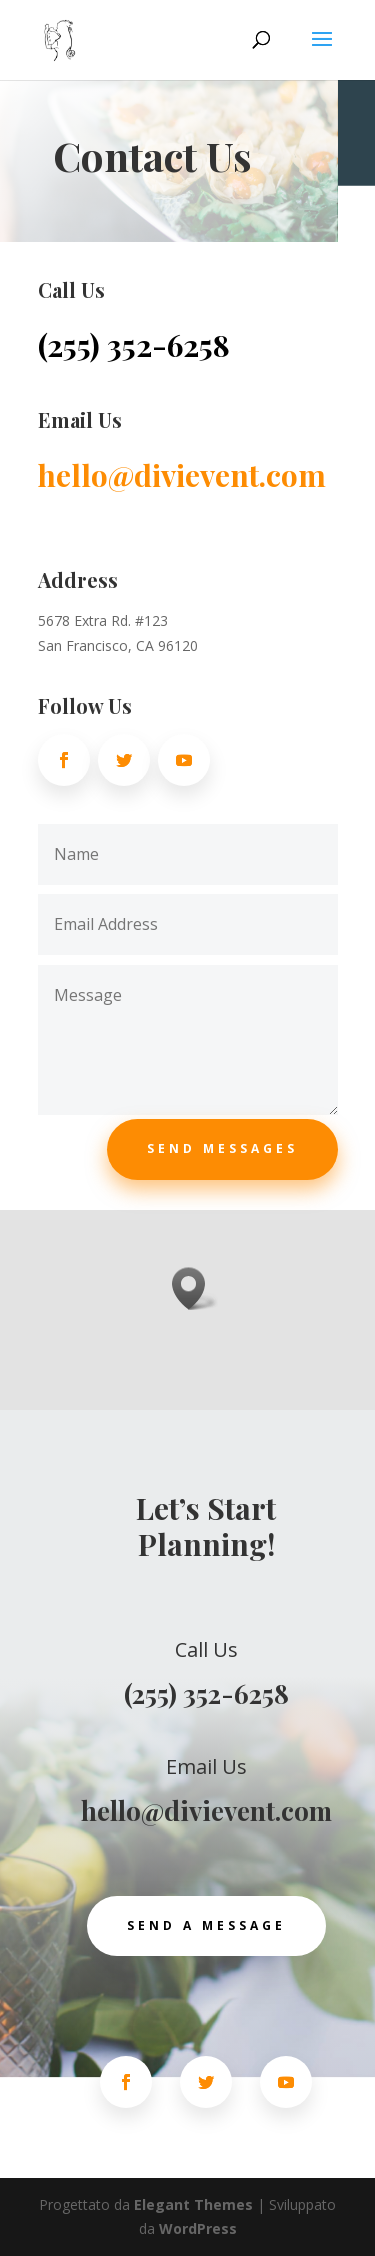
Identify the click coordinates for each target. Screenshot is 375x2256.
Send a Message (206, 1925)
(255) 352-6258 (134, 345)
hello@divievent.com (182, 475)
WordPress (198, 2228)
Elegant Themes (193, 2204)
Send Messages (222, 1148)
